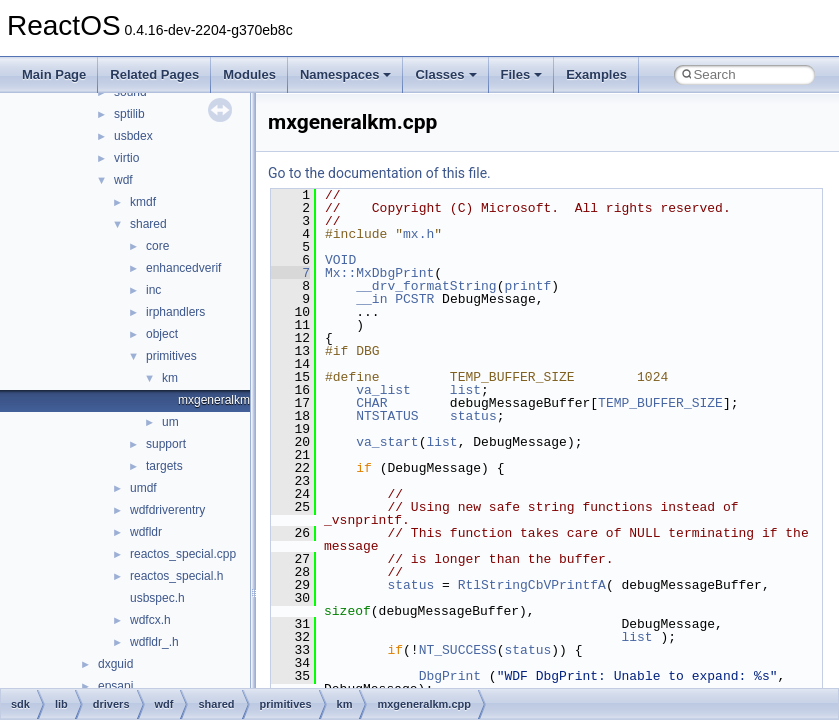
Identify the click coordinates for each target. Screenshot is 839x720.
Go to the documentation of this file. (379, 173)
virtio (126, 158)
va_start (387, 442)
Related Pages (154, 74)
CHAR (371, 403)
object (162, 334)
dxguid (115, 664)
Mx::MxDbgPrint (379, 273)
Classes (445, 74)
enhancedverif (183, 268)
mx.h (418, 234)
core (157, 246)
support (166, 444)
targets (164, 466)
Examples (596, 74)
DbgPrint (450, 676)
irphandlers (175, 312)
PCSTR (414, 299)
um (170, 422)
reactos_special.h (176, 576)
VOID (340, 260)
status (473, 416)
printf (527, 286)
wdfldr (146, 532)
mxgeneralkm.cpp (225, 400)
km (170, 378)
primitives (171, 356)
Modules (249, 74)
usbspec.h (157, 598)
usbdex (133, 136)
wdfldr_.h (154, 642)
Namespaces (346, 74)
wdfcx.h (150, 620)
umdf (143, 488)
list (465, 390)
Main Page (54, 74)
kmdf (143, 202)
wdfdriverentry (167, 510)
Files (522, 74)
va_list (383, 390)
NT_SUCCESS (458, 650)
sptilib (129, 114)
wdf (123, 180)
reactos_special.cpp (183, 554)
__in (371, 299)
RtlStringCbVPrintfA (532, 585)
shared (148, 224)
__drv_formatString (426, 286)
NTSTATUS (387, 416)
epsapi (115, 686)
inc (153, 290)
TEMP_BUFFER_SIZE (660, 403)
